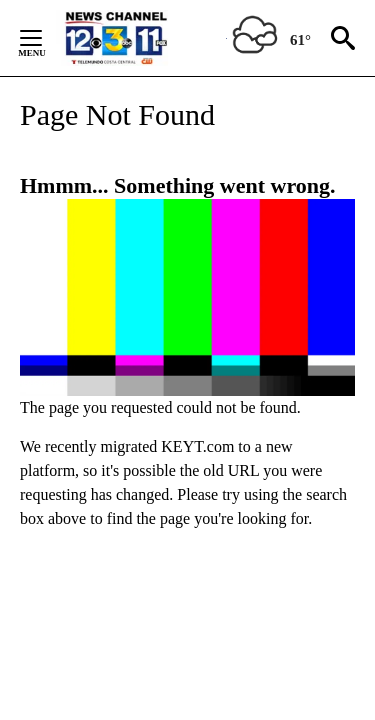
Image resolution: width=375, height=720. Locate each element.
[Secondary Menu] (46, 38)
